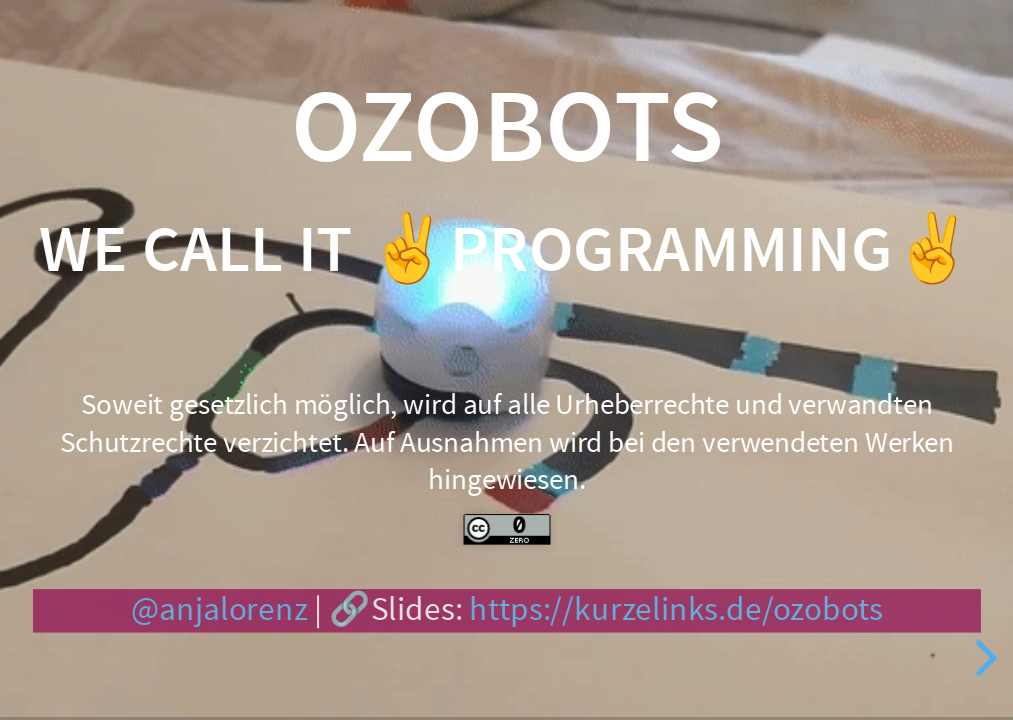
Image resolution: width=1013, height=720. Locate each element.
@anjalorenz (218, 610)
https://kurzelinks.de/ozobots (676, 610)
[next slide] (983, 658)
